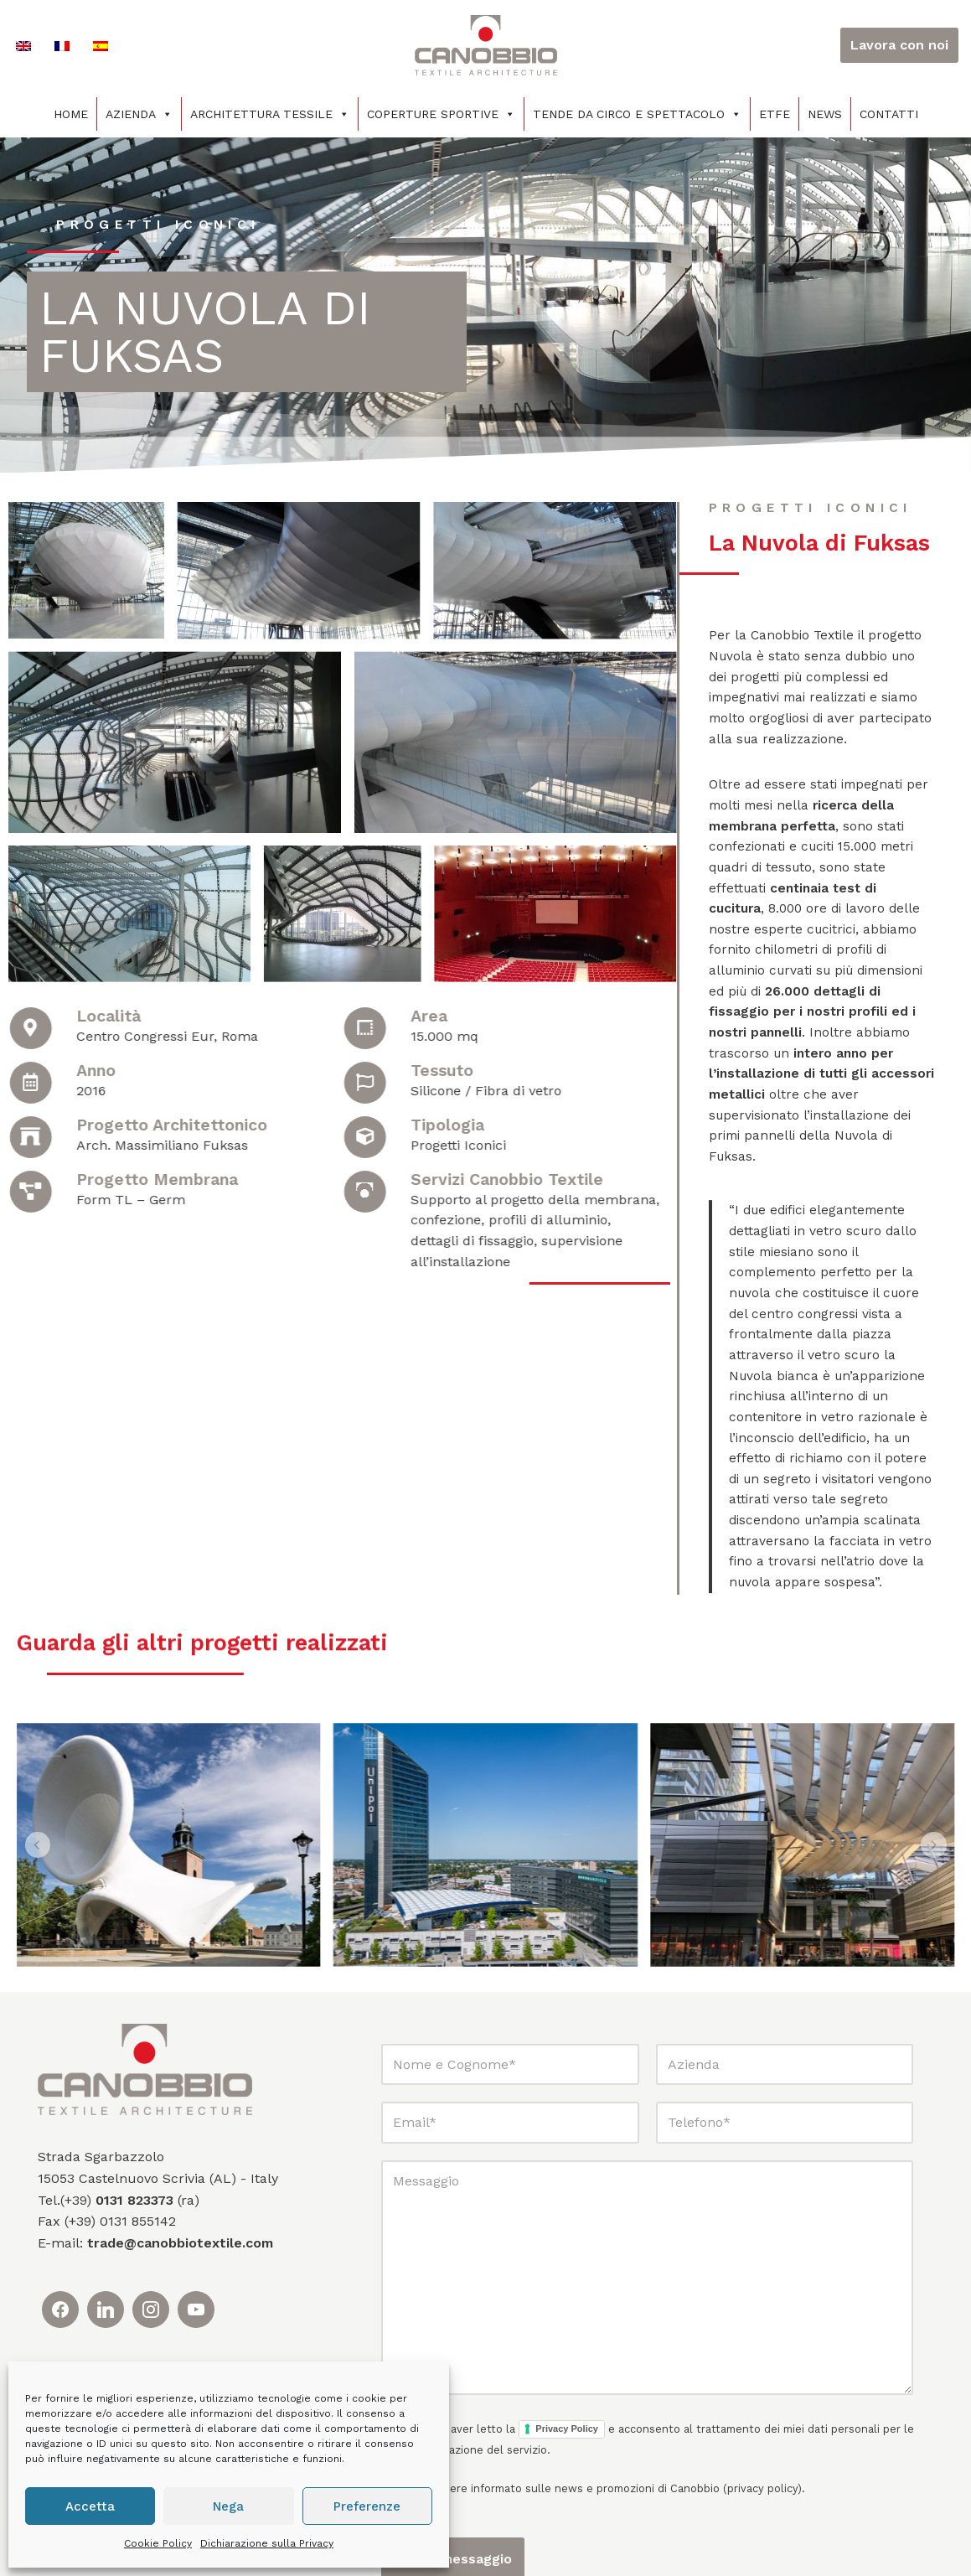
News (825, 114)
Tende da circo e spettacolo (637, 114)
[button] (38, 1904)
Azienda (139, 114)
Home (71, 114)
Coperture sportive (441, 114)
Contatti (889, 114)
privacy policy (762, 2547)
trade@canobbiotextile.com (180, 2302)
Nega (228, 2506)
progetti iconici (160, 225)
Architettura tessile (269, 114)
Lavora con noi (899, 45)
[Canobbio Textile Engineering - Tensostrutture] (486, 45)
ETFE (774, 114)
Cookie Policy (158, 2543)
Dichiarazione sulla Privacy (266, 2543)
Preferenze (366, 2506)
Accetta (90, 2506)
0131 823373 (134, 2259)
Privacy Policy (566, 2488)
